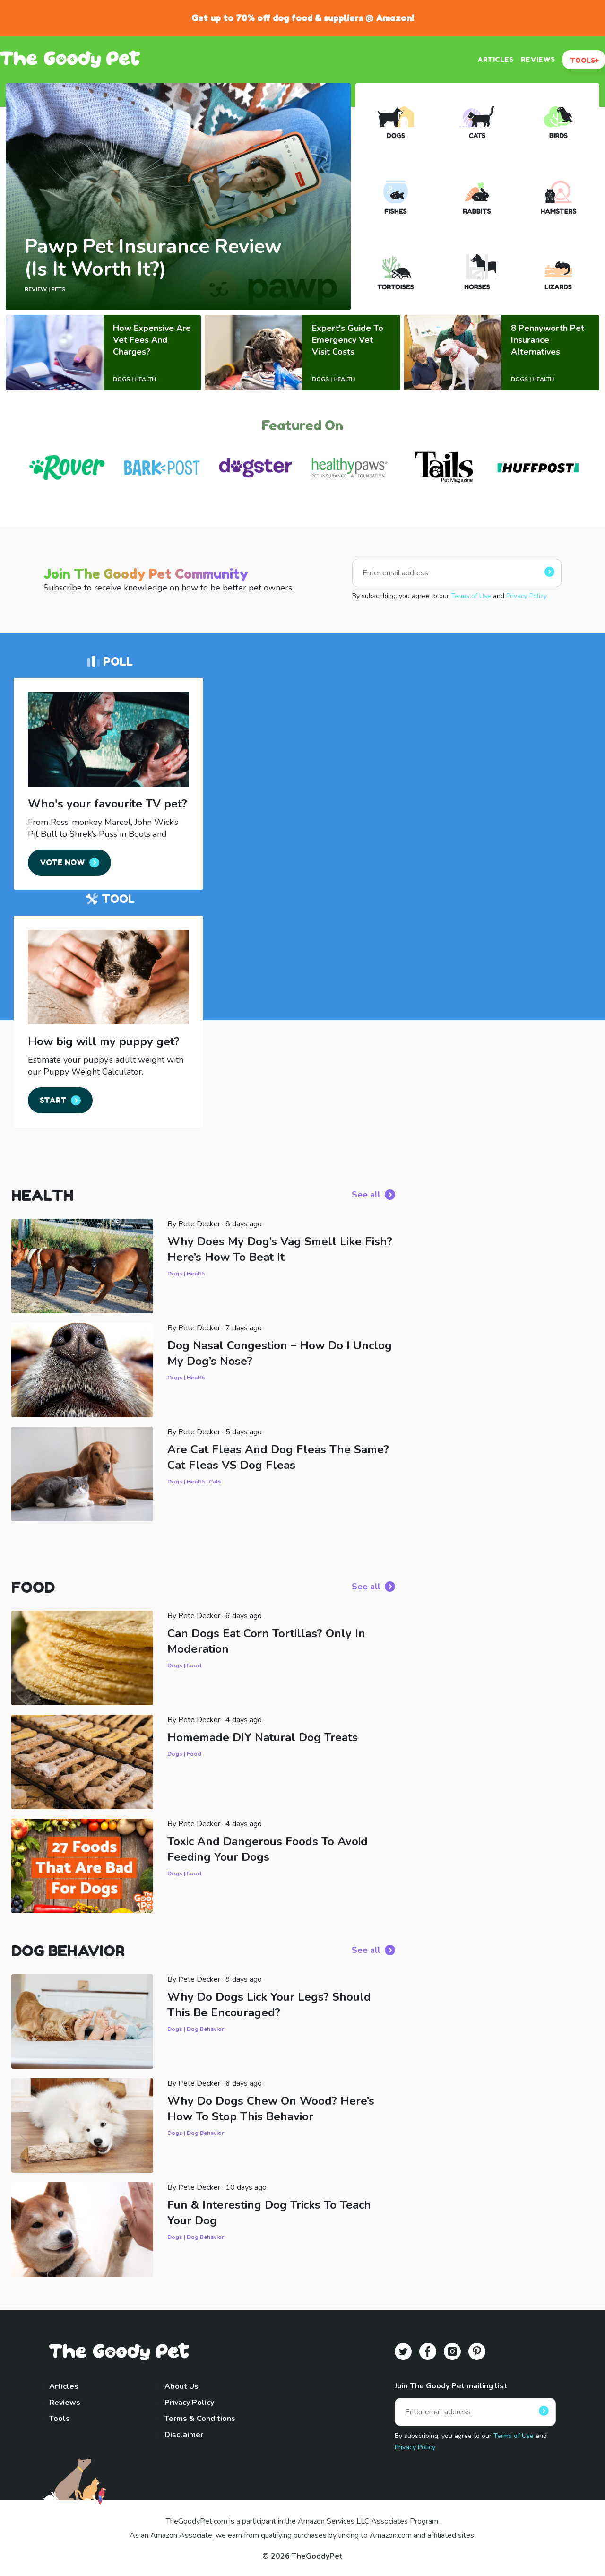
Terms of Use (471, 595)
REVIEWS (538, 59)
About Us (181, 2386)
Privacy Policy (526, 595)
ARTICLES (495, 59)
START (53, 1100)
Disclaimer (183, 2434)
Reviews (64, 2402)
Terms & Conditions (199, 2418)
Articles (63, 2386)
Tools (59, 2418)
